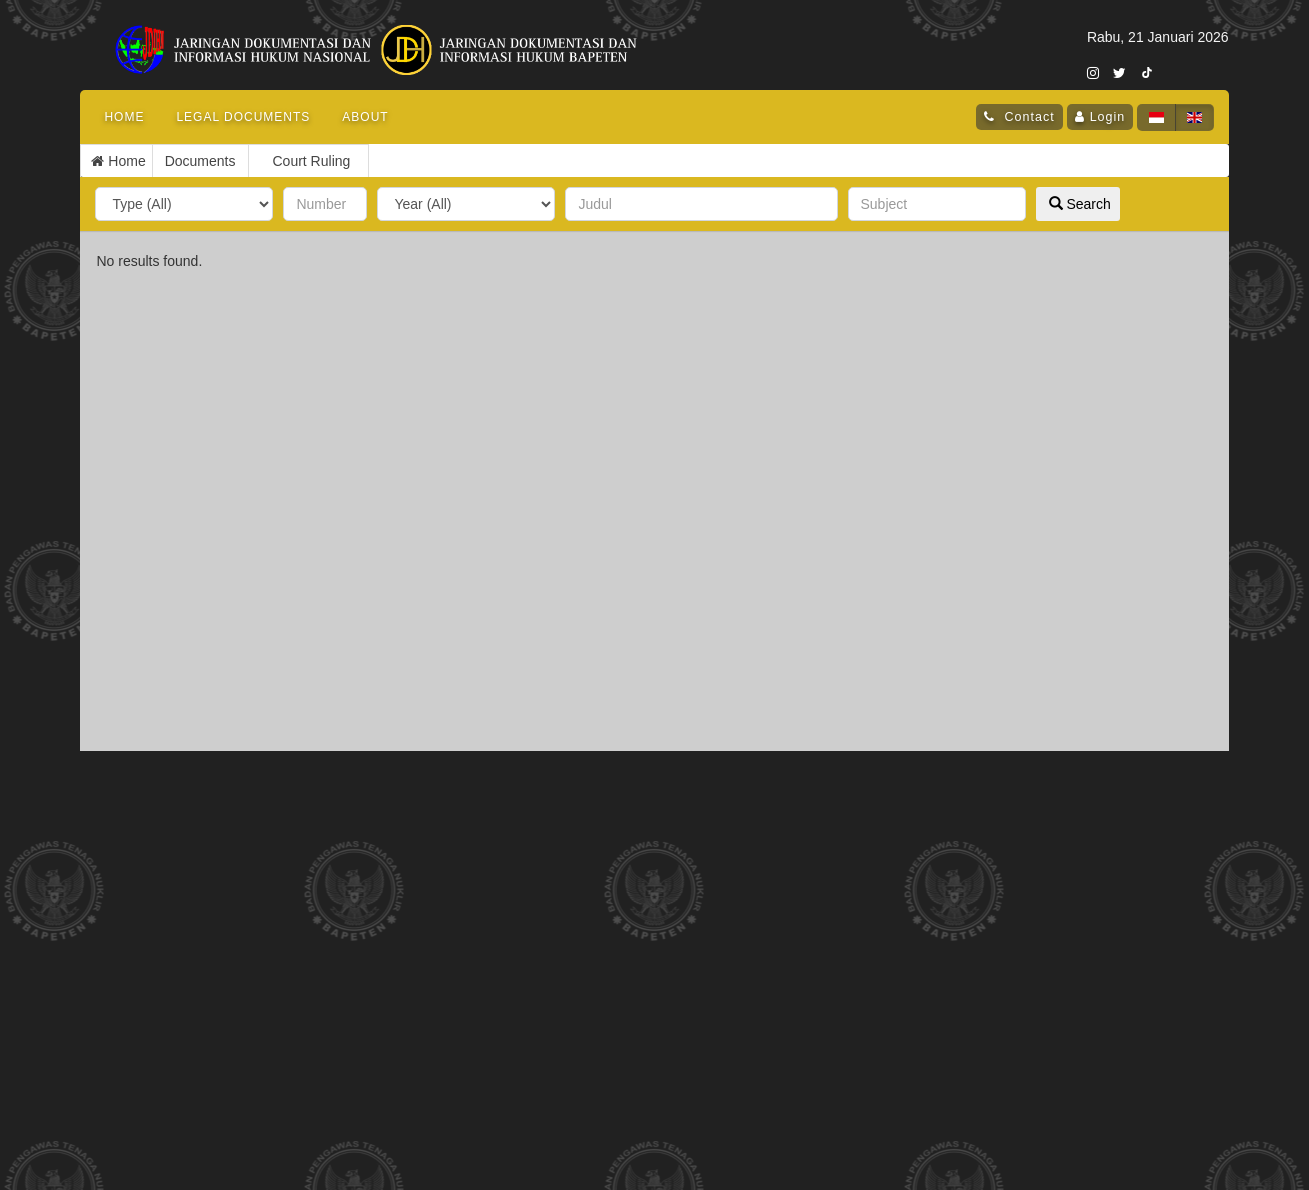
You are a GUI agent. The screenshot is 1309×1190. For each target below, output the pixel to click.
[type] (184, 204)
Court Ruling (216, 161)
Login (1108, 117)
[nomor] (325, 204)
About (365, 117)
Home (124, 117)
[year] (466, 204)
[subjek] (937, 204)
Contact (1027, 117)
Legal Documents (243, 117)
